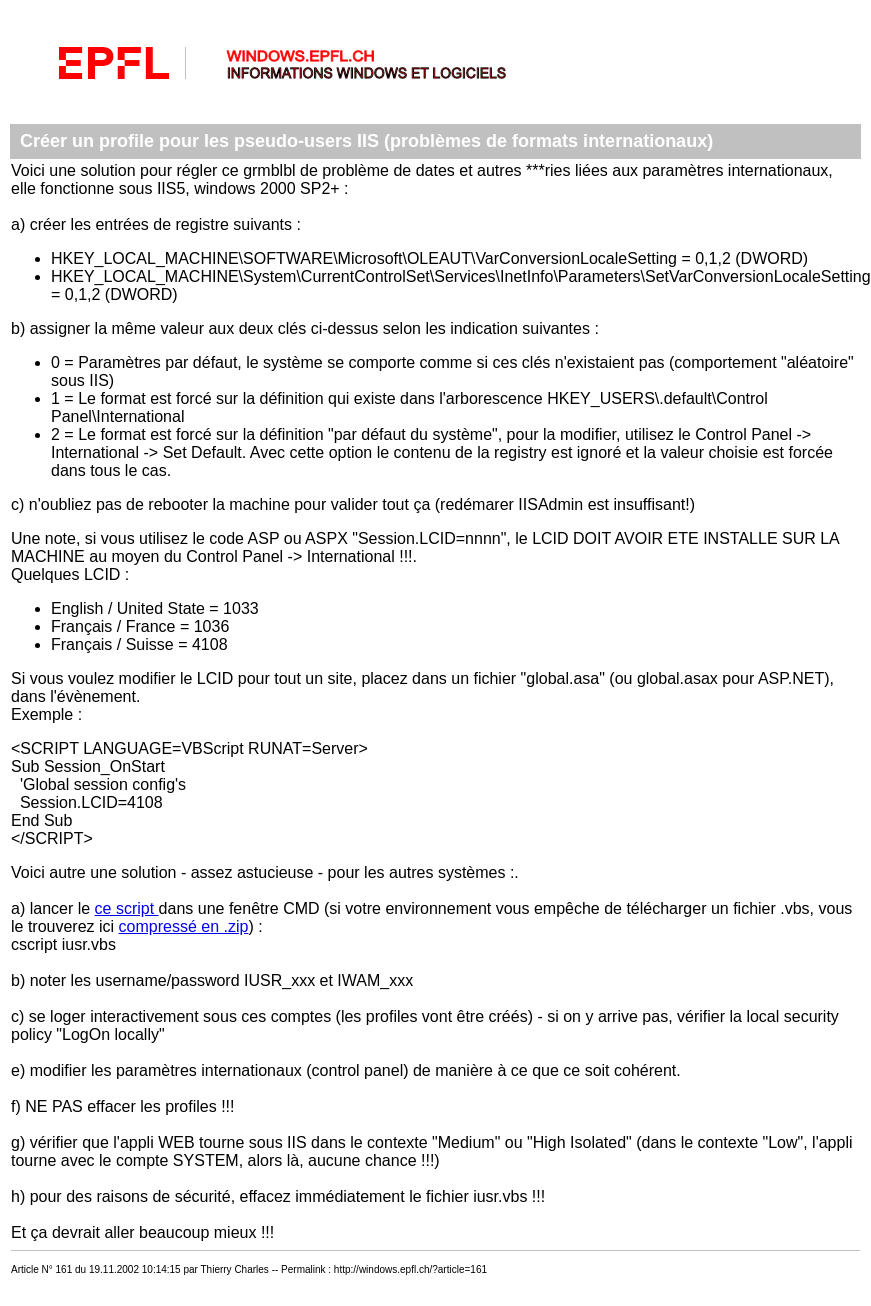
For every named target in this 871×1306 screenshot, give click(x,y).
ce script (127, 908)
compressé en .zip (184, 926)
